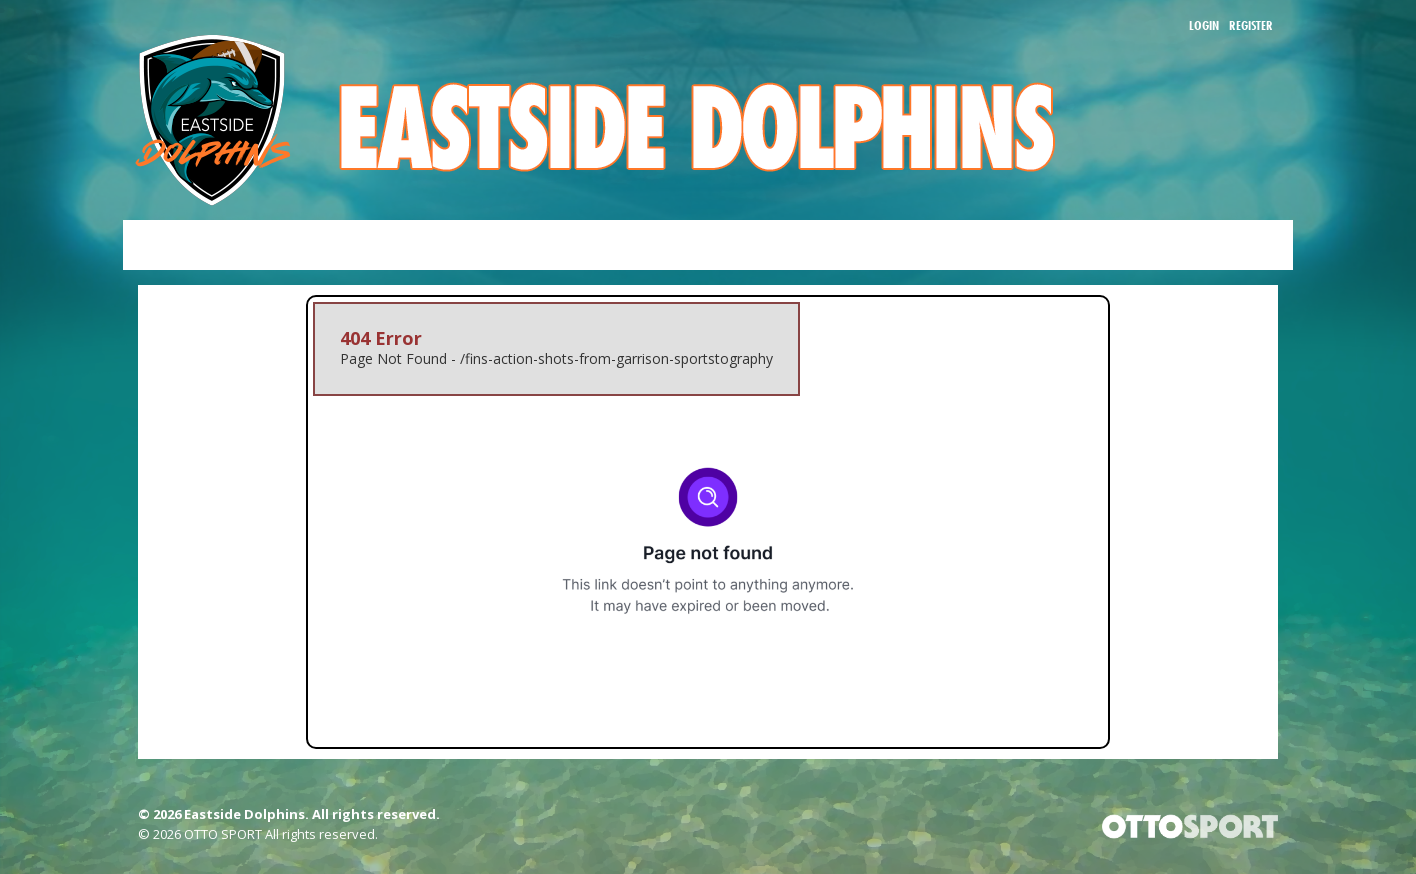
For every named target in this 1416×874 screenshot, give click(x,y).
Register (1251, 25)
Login (1204, 25)
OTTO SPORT (223, 834)
